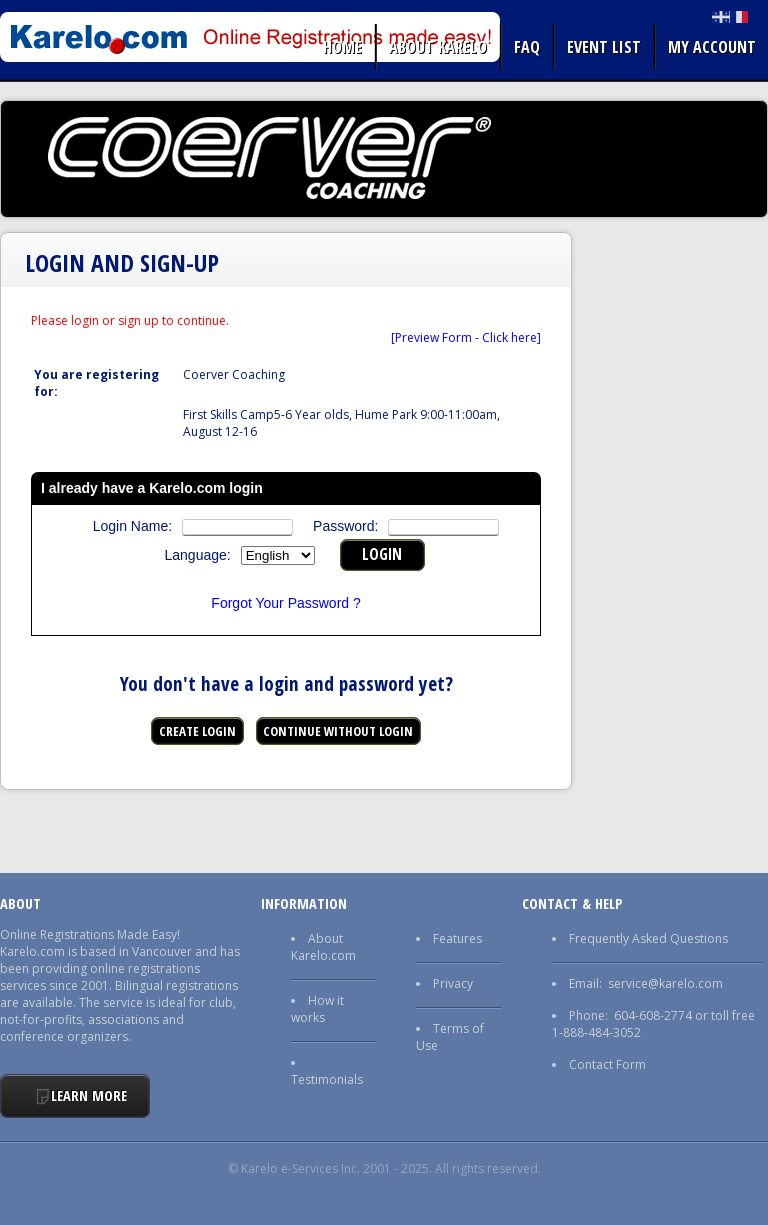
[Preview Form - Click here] (466, 337)
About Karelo (438, 47)
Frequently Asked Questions (648, 938)
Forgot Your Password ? (285, 603)
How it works (317, 1009)
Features (457, 938)
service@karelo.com (665, 983)
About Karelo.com (323, 947)
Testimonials (327, 1079)
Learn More (89, 1095)
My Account (712, 47)
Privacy (453, 983)
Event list (604, 47)
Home (342, 47)
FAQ (527, 47)
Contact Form (607, 1064)
